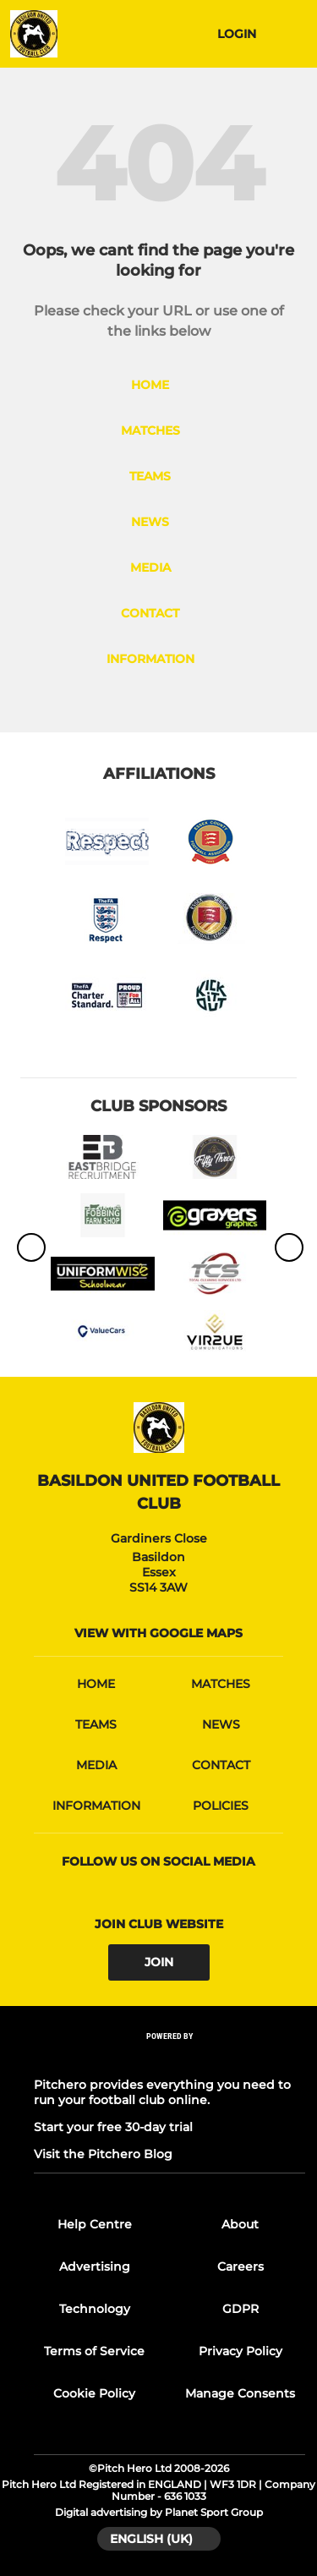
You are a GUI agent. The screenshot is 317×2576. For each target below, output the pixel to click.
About (240, 2224)
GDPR (240, 2308)
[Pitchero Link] (170, 2058)
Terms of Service (94, 2351)
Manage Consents (240, 2393)
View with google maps (158, 1633)
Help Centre (94, 2224)
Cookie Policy (94, 2393)
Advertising (94, 2266)
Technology (94, 2308)
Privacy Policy (240, 2351)
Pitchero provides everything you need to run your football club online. (162, 2092)
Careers (240, 2266)
